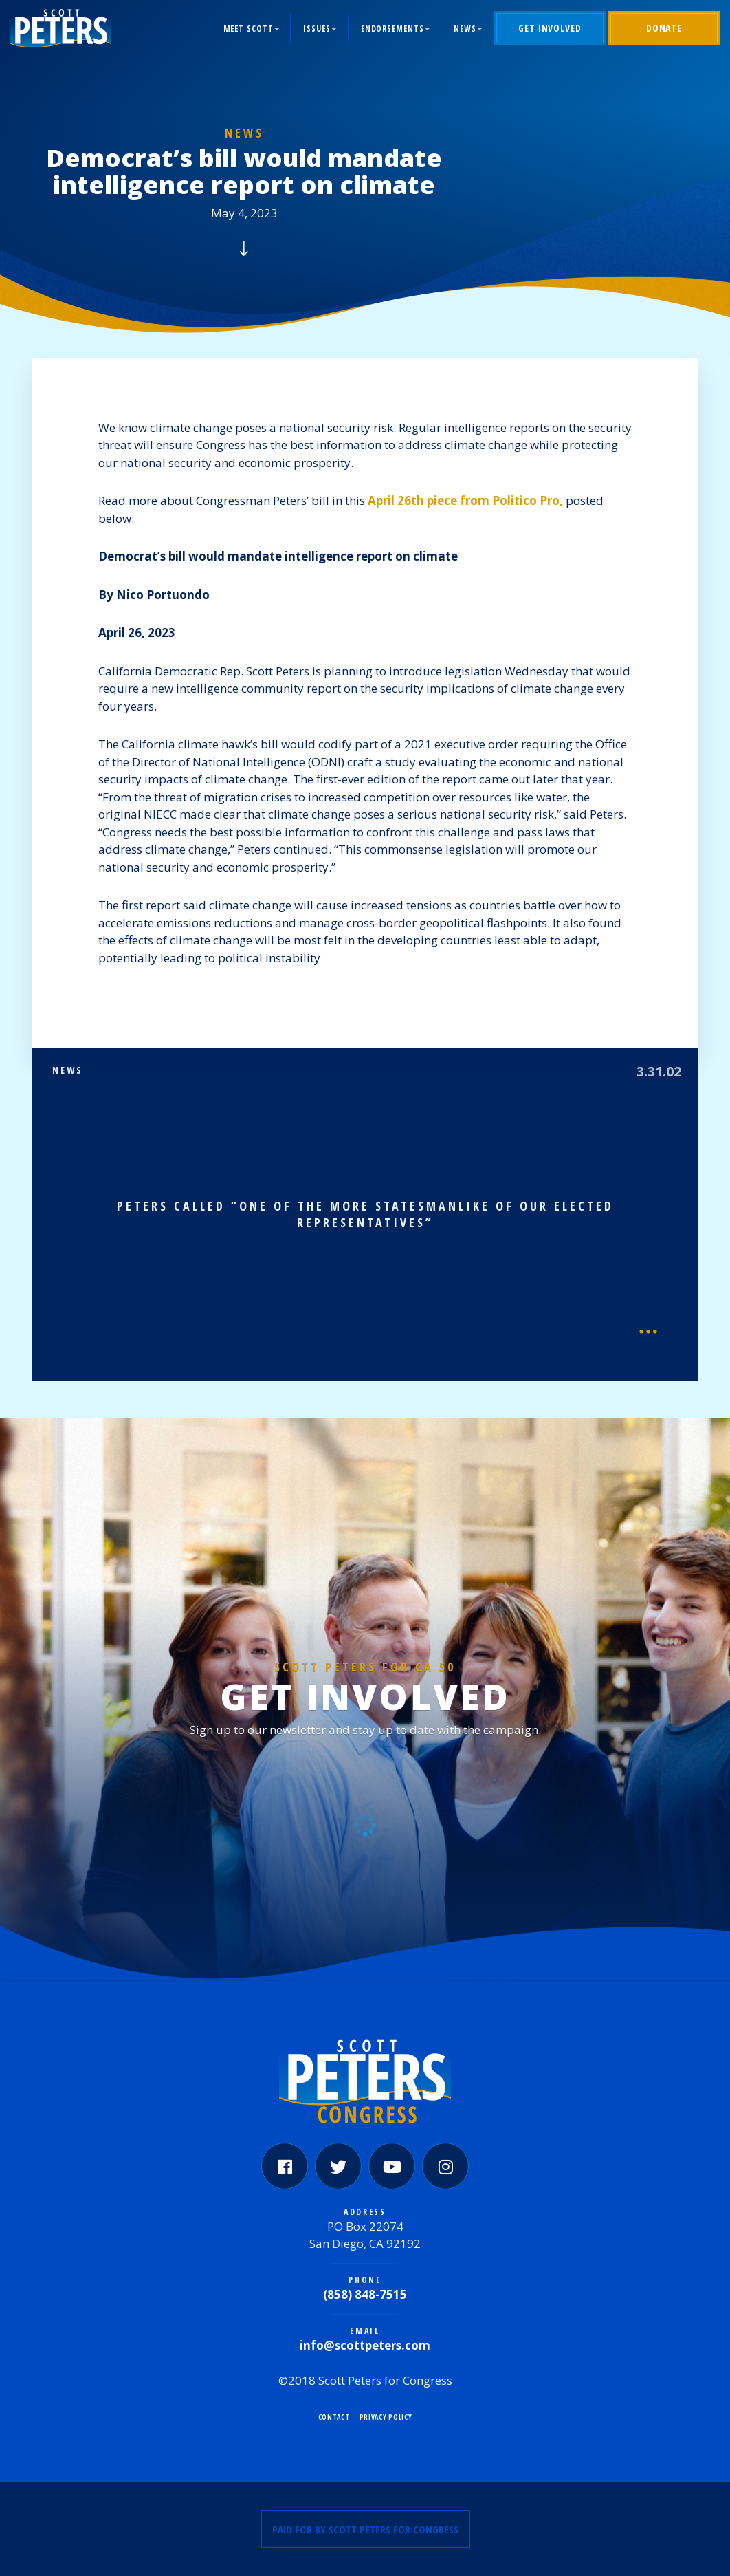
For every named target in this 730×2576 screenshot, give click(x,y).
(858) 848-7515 (365, 2294)
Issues (316, 28)
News (465, 28)
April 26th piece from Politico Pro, (465, 500)
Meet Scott (248, 28)
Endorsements (392, 28)
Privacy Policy (386, 2417)
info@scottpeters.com (365, 2345)
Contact (334, 2417)
